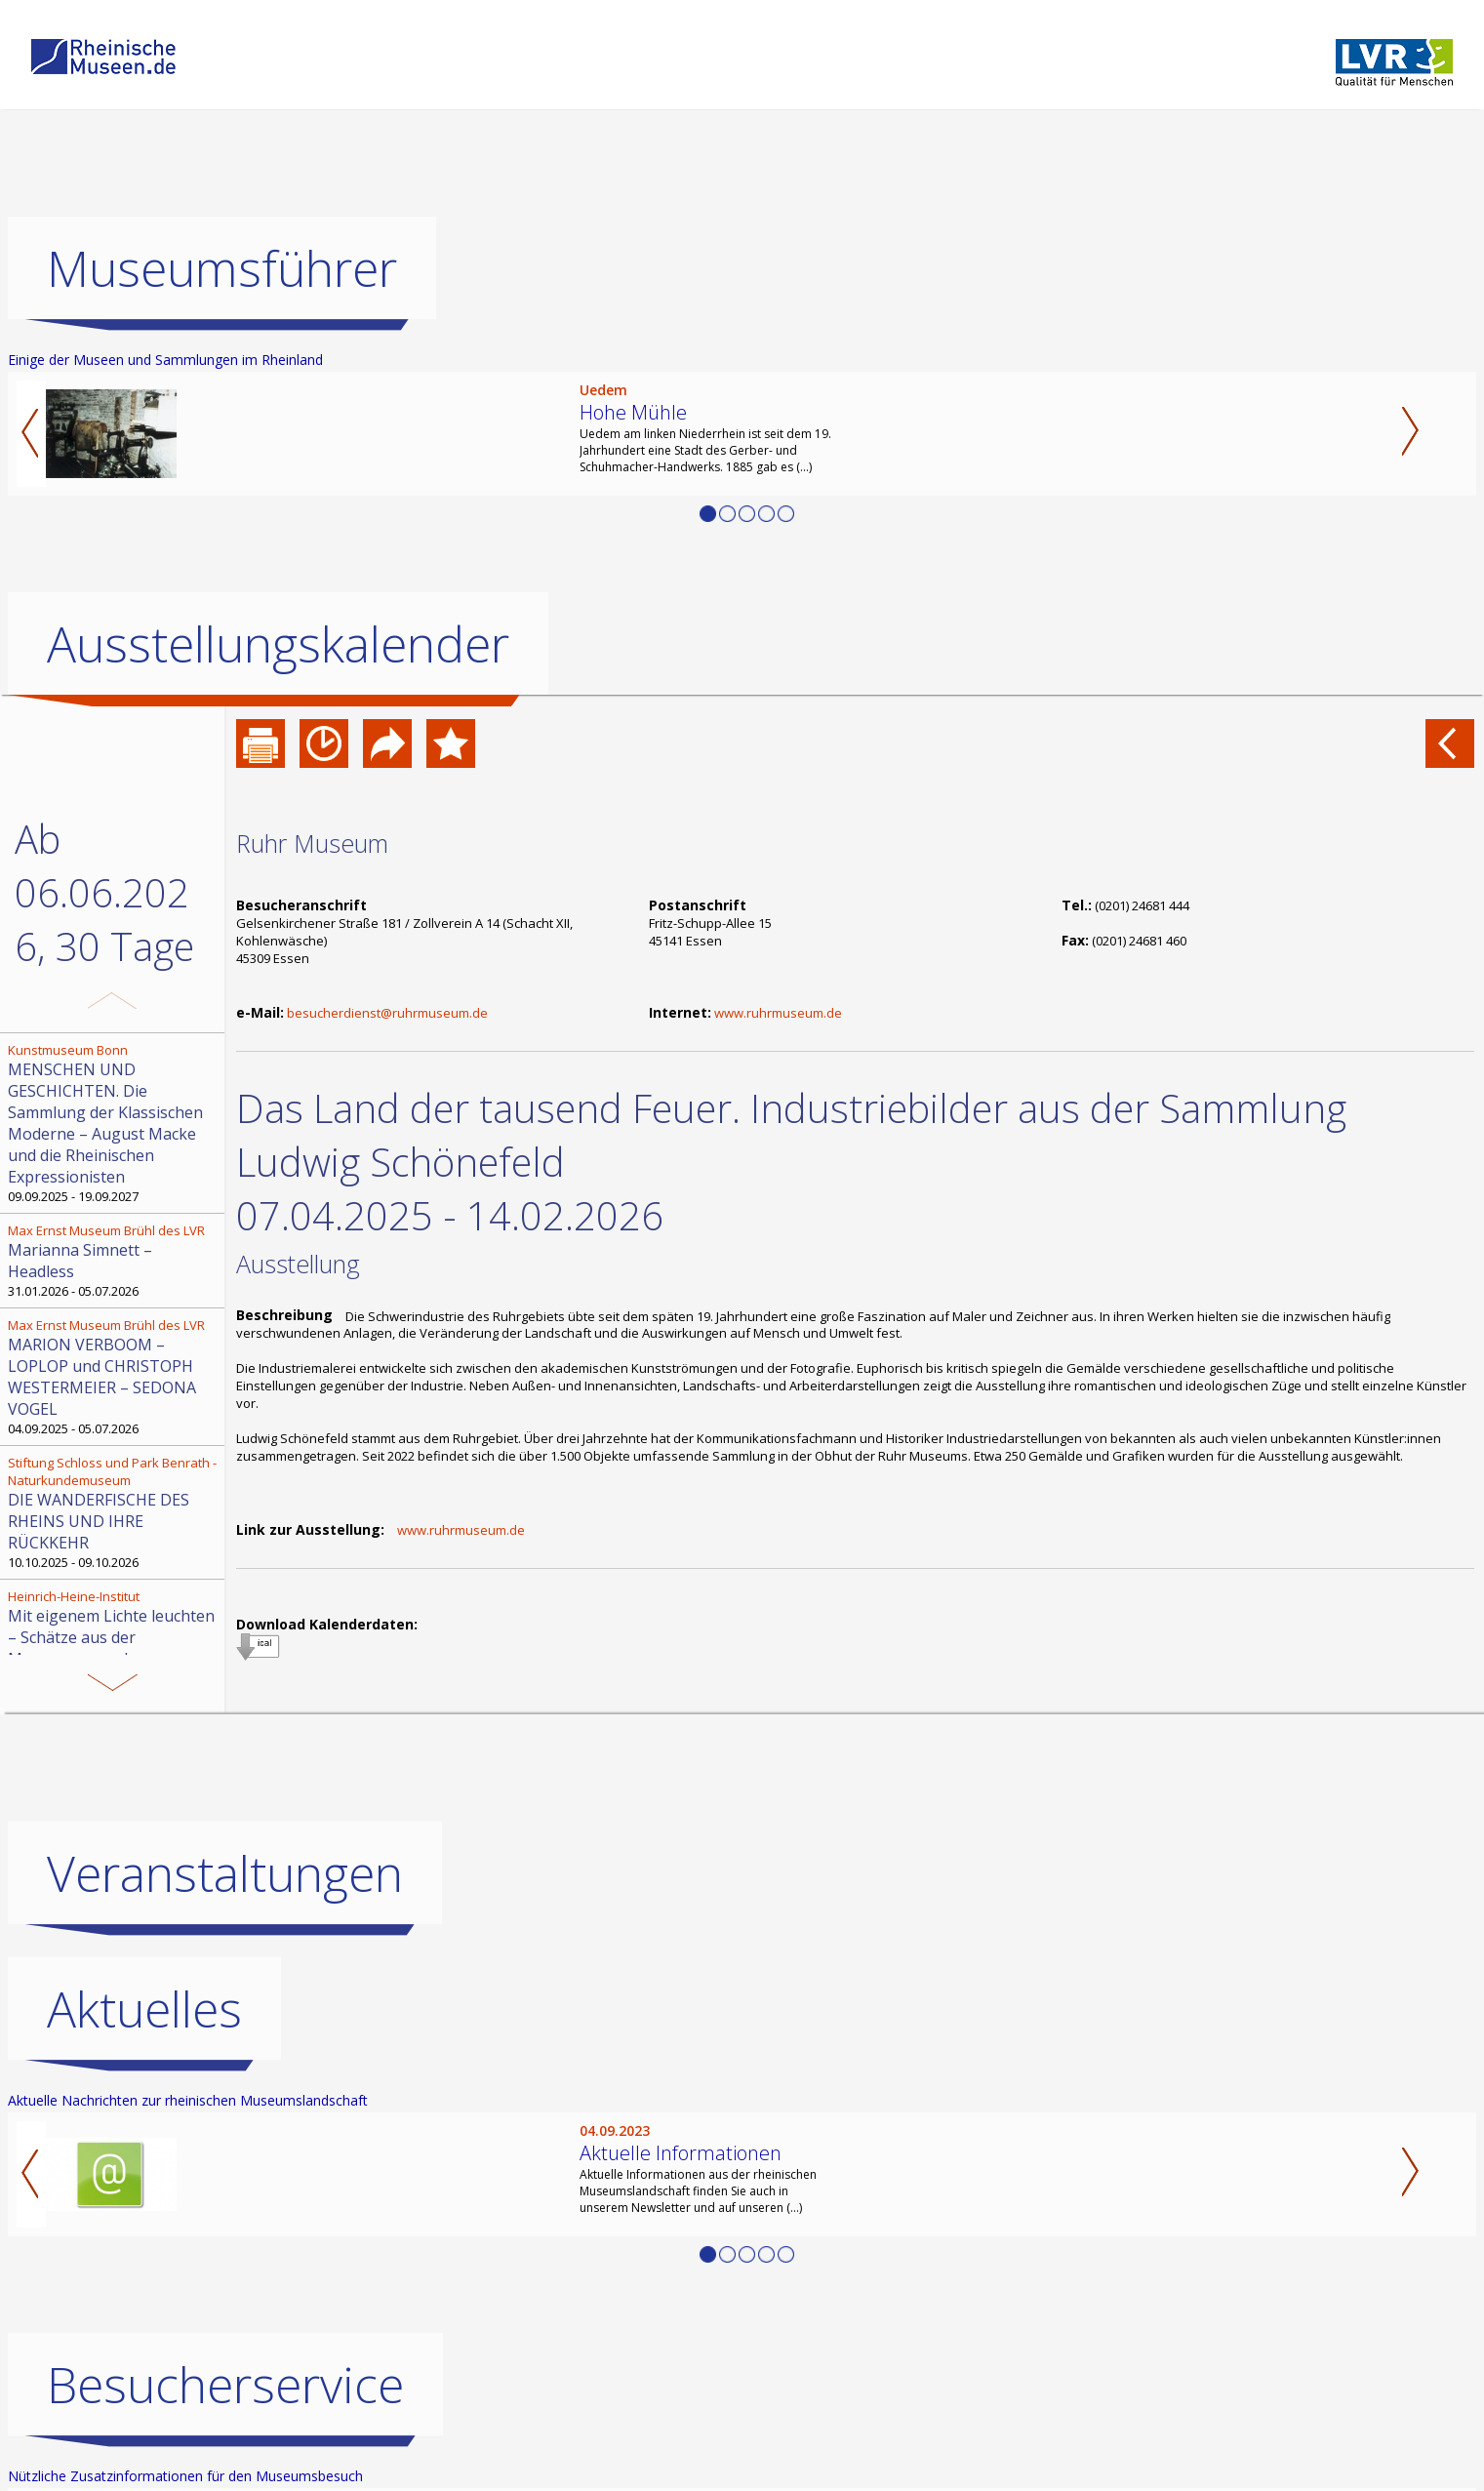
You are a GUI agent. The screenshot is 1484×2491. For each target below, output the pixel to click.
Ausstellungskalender (278, 644)
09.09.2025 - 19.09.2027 (114, 1123)
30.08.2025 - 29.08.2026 (114, 1637)
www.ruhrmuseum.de (778, 1013)
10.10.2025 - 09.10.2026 (114, 1512)
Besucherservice (225, 2384)
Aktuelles (144, 2009)
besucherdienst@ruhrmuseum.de (387, 1013)
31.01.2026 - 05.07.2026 (114, 1261)
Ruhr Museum (312, 843)
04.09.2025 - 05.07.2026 (114, 1376)
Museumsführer (222, 268)
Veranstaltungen (225, 1873)
